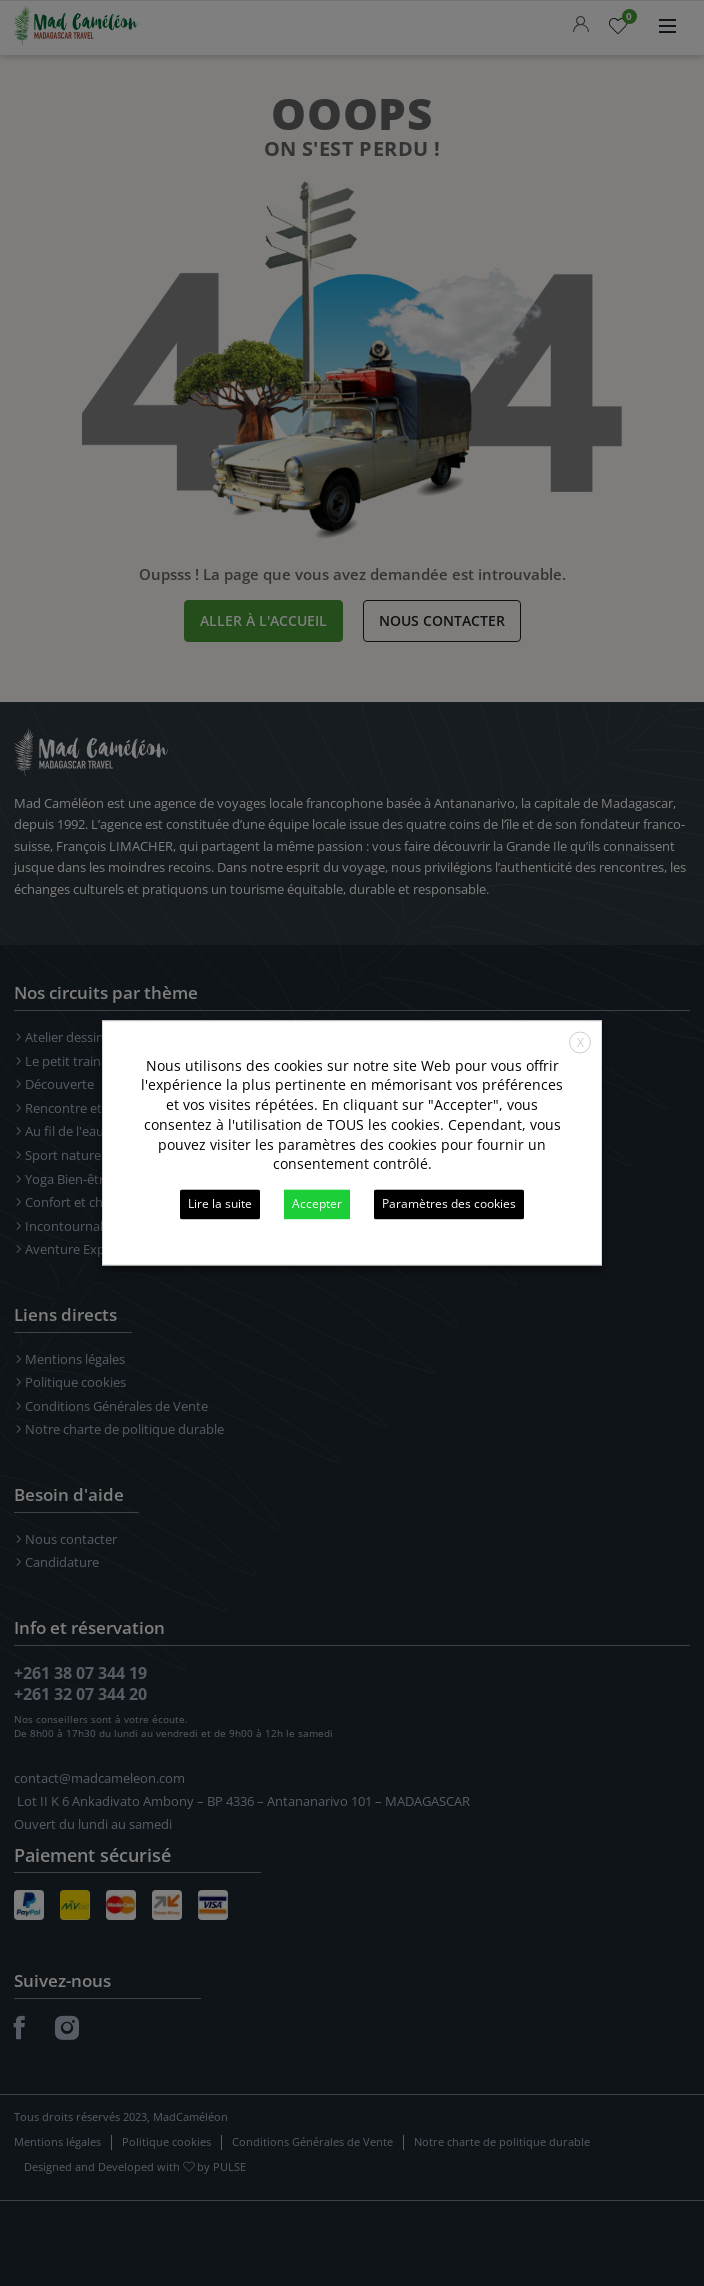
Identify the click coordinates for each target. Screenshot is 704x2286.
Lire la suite (220, 1204)
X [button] (580, 1042)
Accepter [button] (317, 1204)
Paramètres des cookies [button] (449, 1204)
